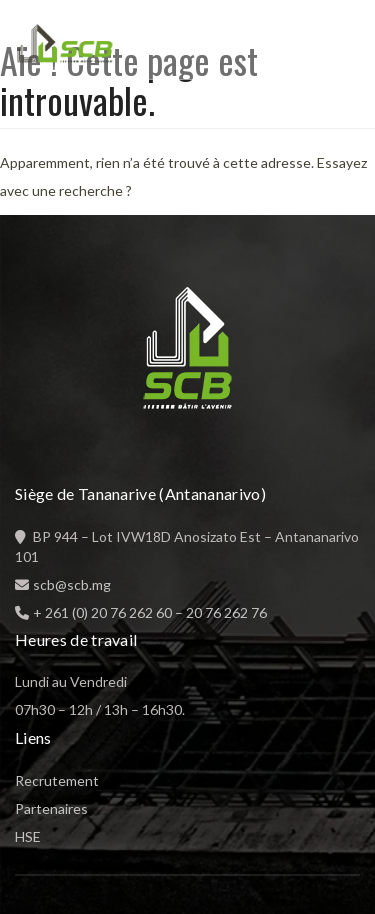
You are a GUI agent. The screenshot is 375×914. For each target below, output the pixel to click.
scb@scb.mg (72, 584)
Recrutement (57, 780)
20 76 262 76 (226, 612)
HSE (28, 836)
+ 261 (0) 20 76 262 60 (102, 612)
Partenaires (51, 808)
